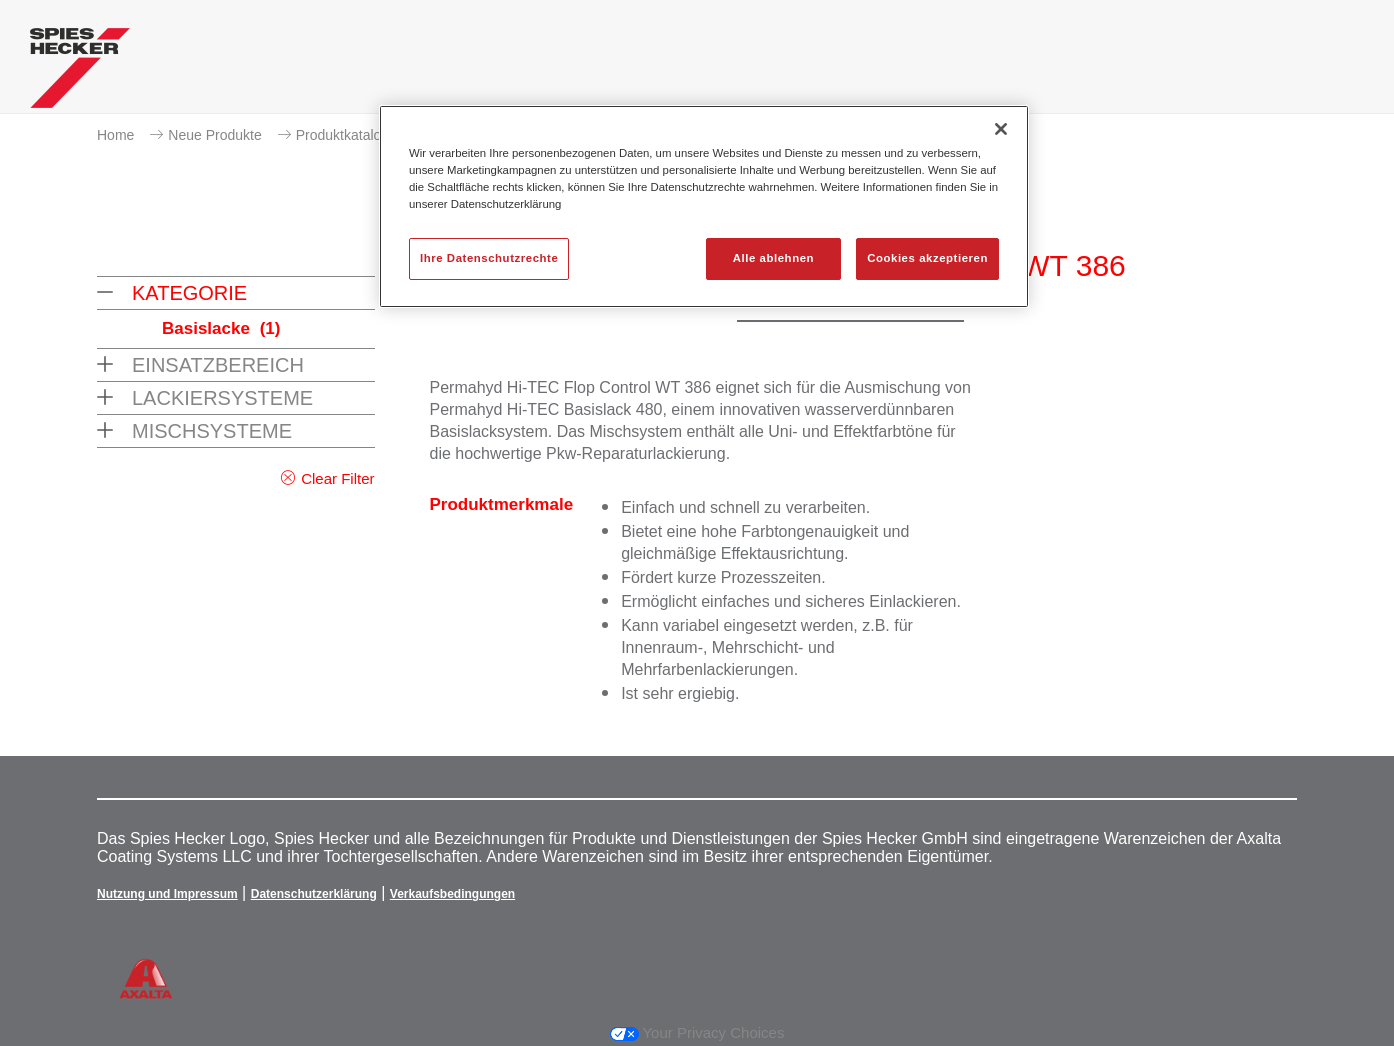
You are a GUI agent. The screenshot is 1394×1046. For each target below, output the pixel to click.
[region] (704, 206)
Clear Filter (337, 478)
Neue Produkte (214, 135)
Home (115, 135)
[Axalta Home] (80, 73)
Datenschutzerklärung (314, 894)
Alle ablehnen (773, 258)
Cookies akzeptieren (927, 258)
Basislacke (221, 328)
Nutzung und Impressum (167, 894)
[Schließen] (1001, 129)
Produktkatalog (342, 135)
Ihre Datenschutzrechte (489, 258)
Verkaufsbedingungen (452, 894)
